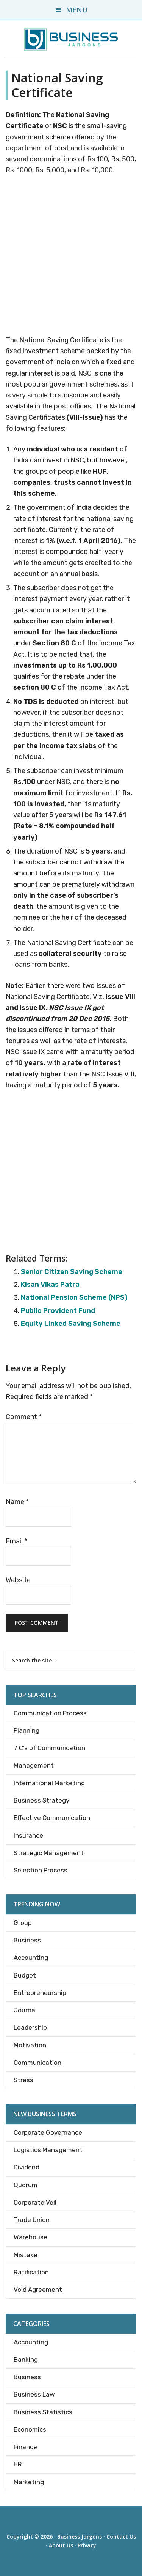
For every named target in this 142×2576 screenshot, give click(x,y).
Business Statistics (43, 2412)
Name (17, 1502)
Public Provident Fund (58, 1311)
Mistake (25, 2255)
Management (34, 1765)
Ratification (31, 2272)
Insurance (28, 1835)
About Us (61, 2545)
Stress (23, 2080)
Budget (25, 1975)
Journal (25, 2010)
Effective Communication (52, 1817)
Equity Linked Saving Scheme (70, 1323)
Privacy (87, 2545)
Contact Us (121, 2536)
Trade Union (32, 2219)
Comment (24, 1417)
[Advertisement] (71, 257)
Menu (76, 9)
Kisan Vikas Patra (50, 1284)
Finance (25, 2447)
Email (16, 1541)
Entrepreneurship (40, 1992)
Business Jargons (79, 2536)
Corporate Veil (35, 2202)
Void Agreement (38, 2289)
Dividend (26, 2167)
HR (18, 2464)
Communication (37, 2062)
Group (23, 1923)
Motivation (30, 2045)
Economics (30, 2429)
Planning (26, 1730)
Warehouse (30, 2237)
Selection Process (40, 1870)
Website (18, 1580)
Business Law (34, 2394)
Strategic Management (49, 1853)
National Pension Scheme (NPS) (74, 1297)
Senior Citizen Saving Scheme (71, 1272)
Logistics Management (48, 2150)
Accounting (31, 1957)
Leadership (30, 2027)
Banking (26, 2359)
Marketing (29, 2482)
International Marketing (49, 1783)
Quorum (25, 2185)
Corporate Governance (48, 2132)
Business (27, 1940)
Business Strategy (41, 1800)
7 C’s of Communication (49, 1748)
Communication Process (50, 1713)
